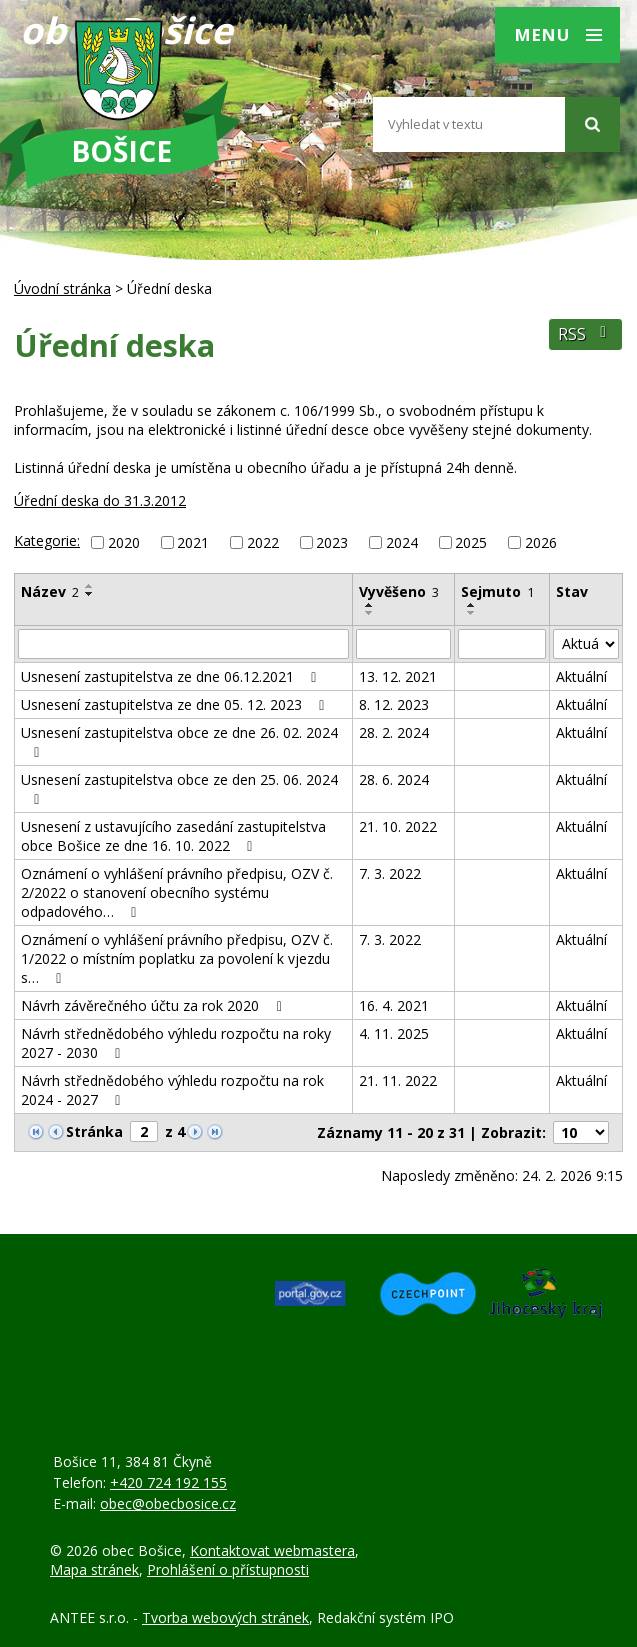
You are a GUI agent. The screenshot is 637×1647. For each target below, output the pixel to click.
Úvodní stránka (62, 288)
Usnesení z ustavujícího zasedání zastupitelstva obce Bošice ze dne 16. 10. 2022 (173, 836)
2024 (402, 542)
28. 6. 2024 (394, 779)
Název (50, 591)
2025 (471, 542)
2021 (193, 542)
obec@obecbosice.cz (168, 1503)
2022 (263, 542)
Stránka (94, 1131)
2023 (332, 542)
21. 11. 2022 (398, 1080)
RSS (585, 334)
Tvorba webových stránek (225, 1617)
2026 (541, 542)
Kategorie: (47, 540)
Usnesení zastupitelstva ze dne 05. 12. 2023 (176, 704)
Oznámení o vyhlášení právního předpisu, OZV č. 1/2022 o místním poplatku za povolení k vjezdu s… (177, 958)
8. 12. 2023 (394, 704)
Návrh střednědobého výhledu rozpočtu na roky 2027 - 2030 (176, 1043)
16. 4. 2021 (394, 1005)
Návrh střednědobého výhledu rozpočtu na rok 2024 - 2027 (172, 1090)
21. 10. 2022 (398, 826)
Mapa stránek (94, 1569)
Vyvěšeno (399, 591)
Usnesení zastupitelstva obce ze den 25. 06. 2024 (179, 788)
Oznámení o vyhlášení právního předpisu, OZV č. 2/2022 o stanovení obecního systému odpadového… (177, 892)
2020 (124, 542)
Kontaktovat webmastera (272, 1550)
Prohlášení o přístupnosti (228, 1569)
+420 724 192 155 (168, 1482)
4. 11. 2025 (394, 1033)
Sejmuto (497, 591)
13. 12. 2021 (398, 676)
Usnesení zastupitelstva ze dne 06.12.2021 (172, 676)
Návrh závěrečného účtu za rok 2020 (154, 1005)
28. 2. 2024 (394, 732)
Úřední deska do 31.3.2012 (100, 500)
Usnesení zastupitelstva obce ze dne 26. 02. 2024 (179, 741)
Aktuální (581, 676)
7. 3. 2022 (390, 873)
